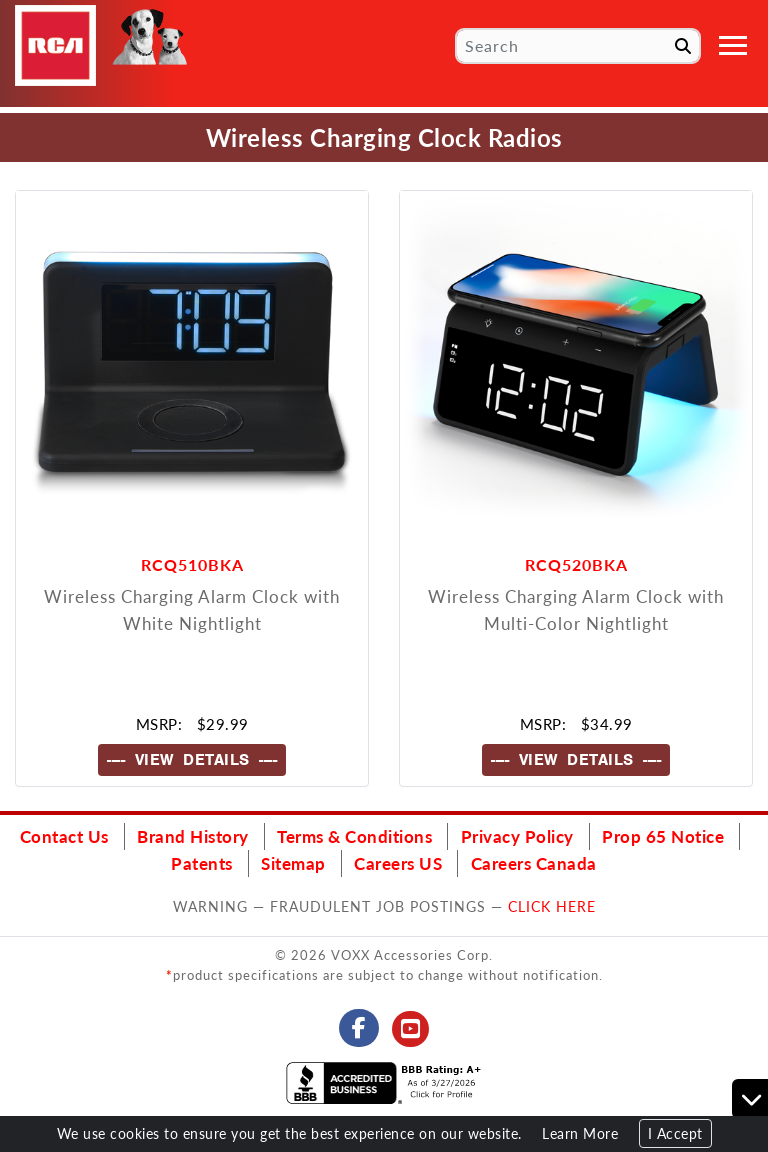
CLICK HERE (552, 906)
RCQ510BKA (192, 564)
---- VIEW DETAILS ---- (192, 760)
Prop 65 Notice (663, 836)
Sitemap (293, 863)
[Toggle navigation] (733, 45)
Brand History (193, 836)
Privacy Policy (517, 836)
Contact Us (64, 836)
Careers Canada (534, 863)
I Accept (675, 1133)
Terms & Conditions (354, 836)
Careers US (398, 863)
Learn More (580, 1133)
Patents (202, 863)
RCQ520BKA (576, 564)
